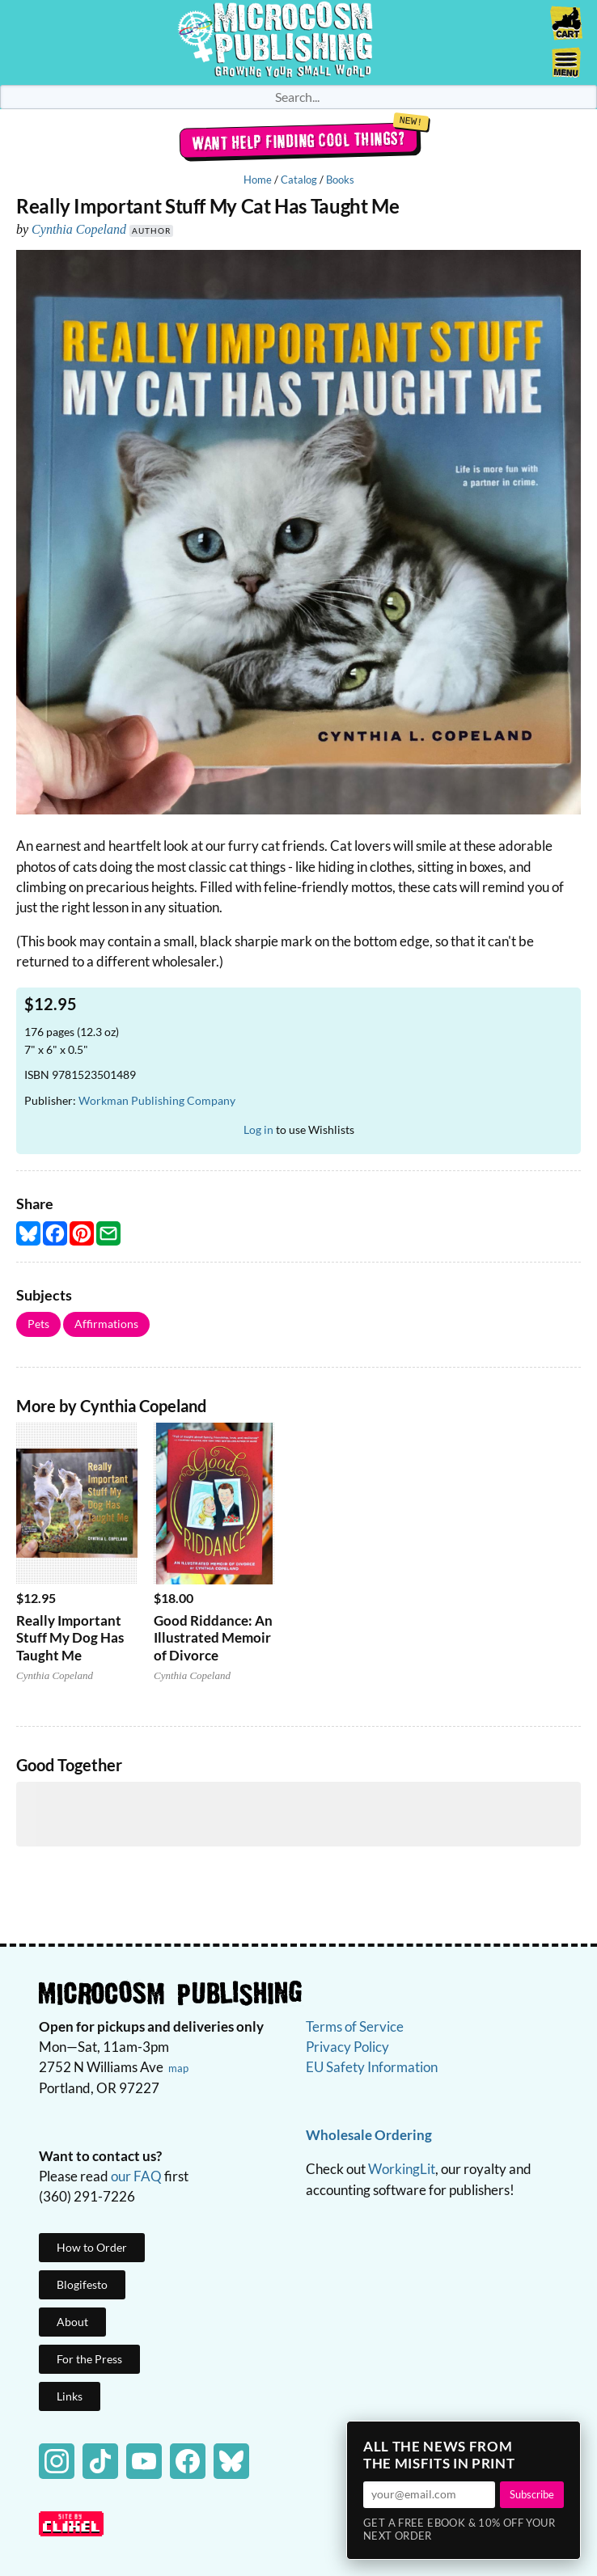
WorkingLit (401, 2168)
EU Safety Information (372, 2066)
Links (70, 2396)
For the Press (89, 2359)
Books (340, 179)
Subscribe (532, 2494)
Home (257, 179)
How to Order (92, 2247)
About (72, 2322)
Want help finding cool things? (299, 141)
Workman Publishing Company (156, 1100)
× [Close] (563, 2438)
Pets (38, 1323)
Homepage (298, 42)
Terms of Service (355, 2026)
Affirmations (106, 1323)
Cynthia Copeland (79, 229)
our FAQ (136, 2176)
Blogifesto (82, 2284)
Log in (258, 1129)
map (178, 2068)
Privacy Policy (347, 2046)
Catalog (299, 179)
